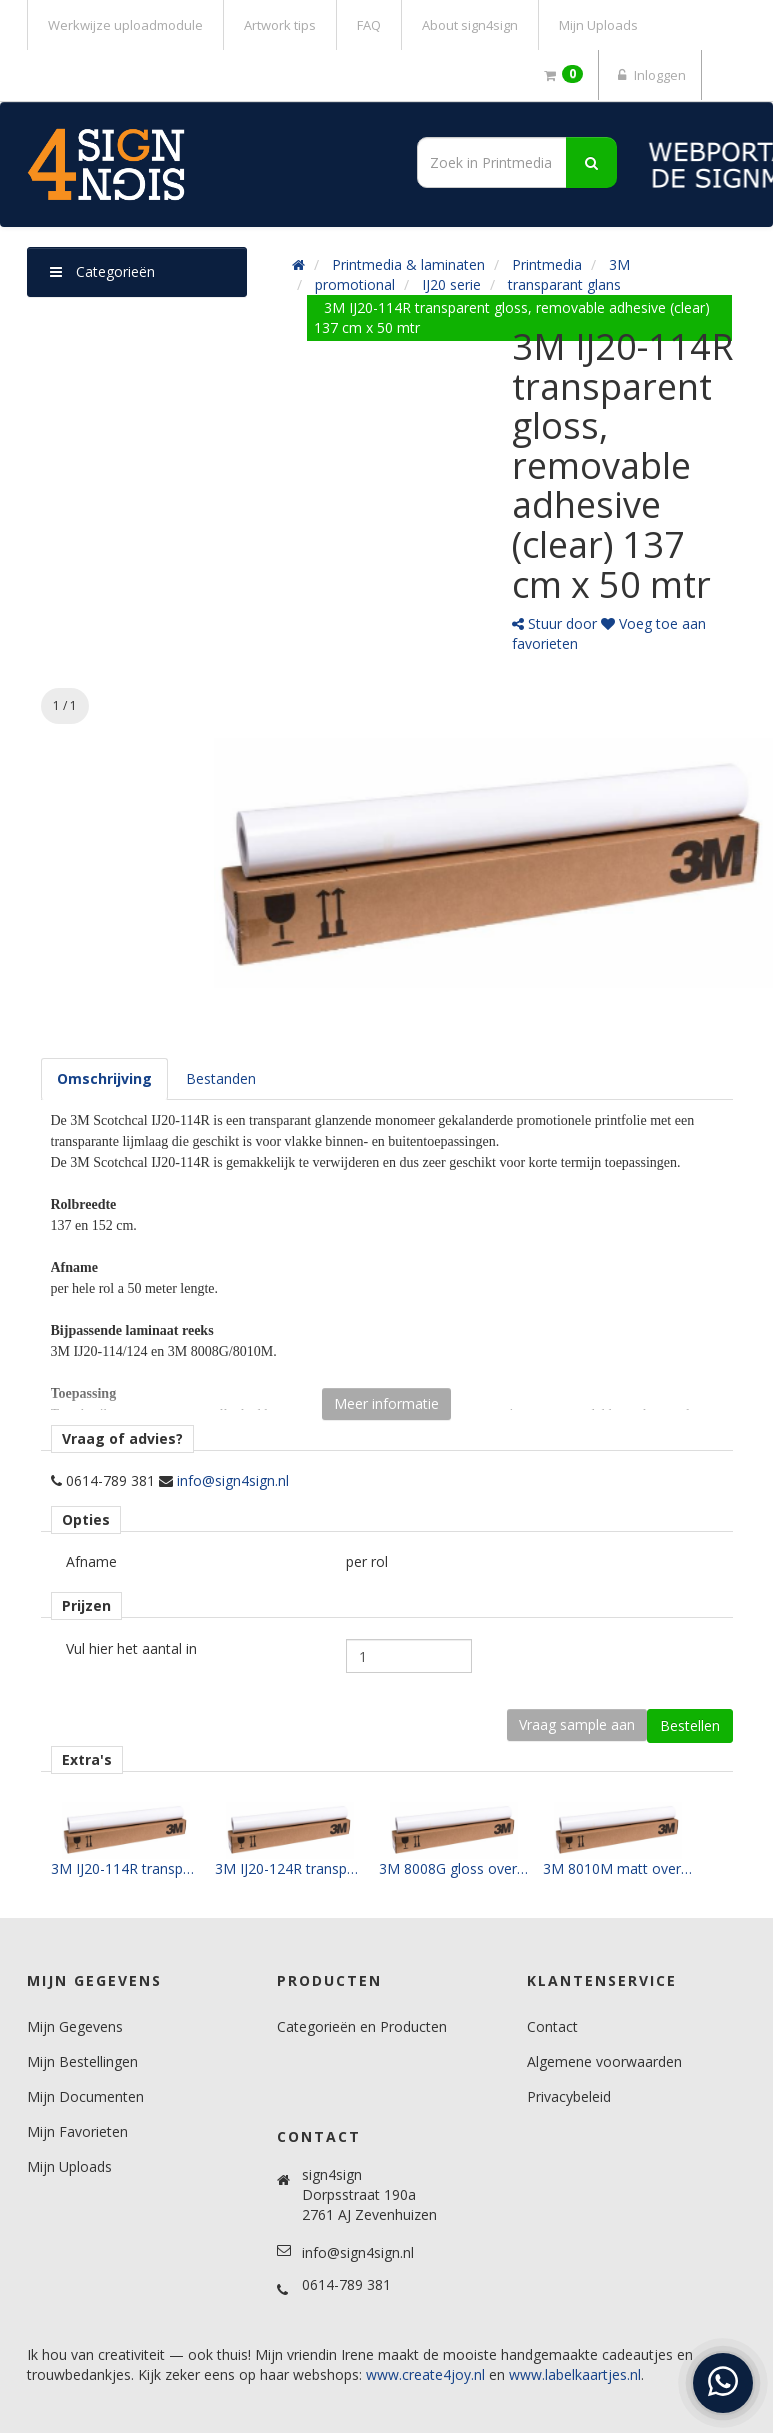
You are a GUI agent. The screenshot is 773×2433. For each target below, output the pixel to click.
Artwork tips (280, 25)
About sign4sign (470, 25)
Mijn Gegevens (75, 2026)
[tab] (104, 1079)
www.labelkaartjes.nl (575, 2374)
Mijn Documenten (85, 2096)
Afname (91, 1561)
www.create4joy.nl (425, 2374)
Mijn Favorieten (77, 2131)
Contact (552, 2026)
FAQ (369, 25)
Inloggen (650, 75)
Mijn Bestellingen (82, 2061)
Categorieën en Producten (362, 2026)
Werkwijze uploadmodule (125, 25)
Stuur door (554, 623)
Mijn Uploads (598, 25)
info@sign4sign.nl (233, 1480)
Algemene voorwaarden (604, 2061)
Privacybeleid (569, 2096)
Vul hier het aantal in (131, 1648)
